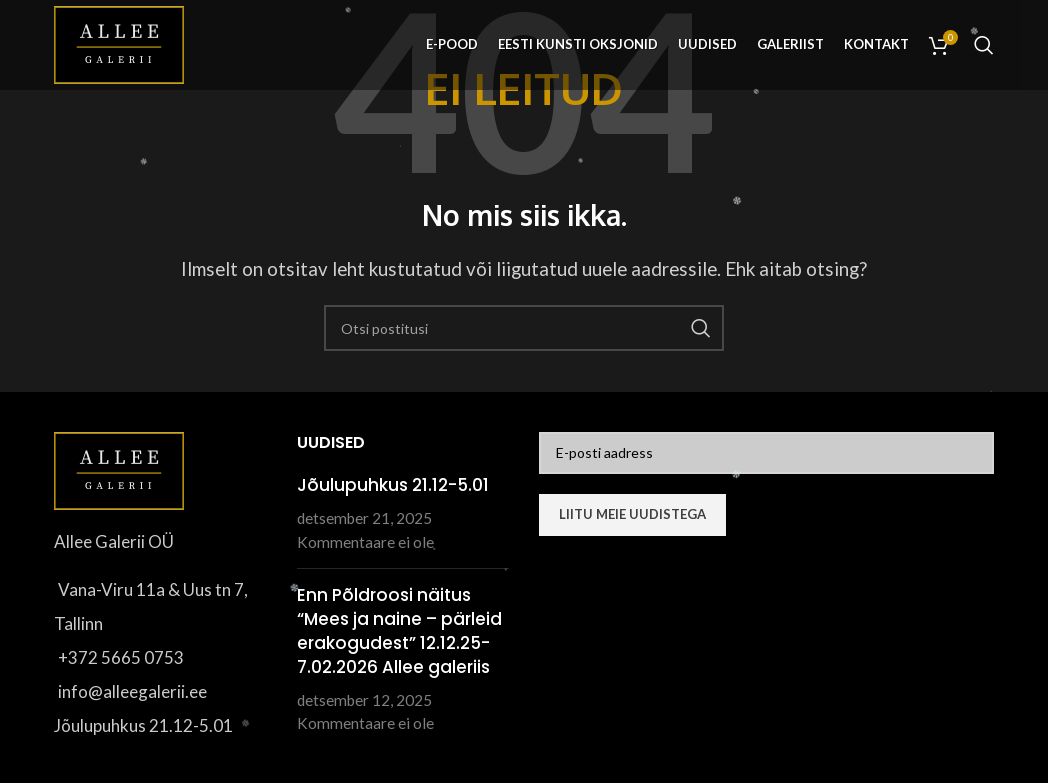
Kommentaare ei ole (365, 542)
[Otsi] (984, 45)
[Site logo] (119, 42)
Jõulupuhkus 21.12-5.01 (393, 485)
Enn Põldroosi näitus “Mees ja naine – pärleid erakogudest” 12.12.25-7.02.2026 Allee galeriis (399, 630)
